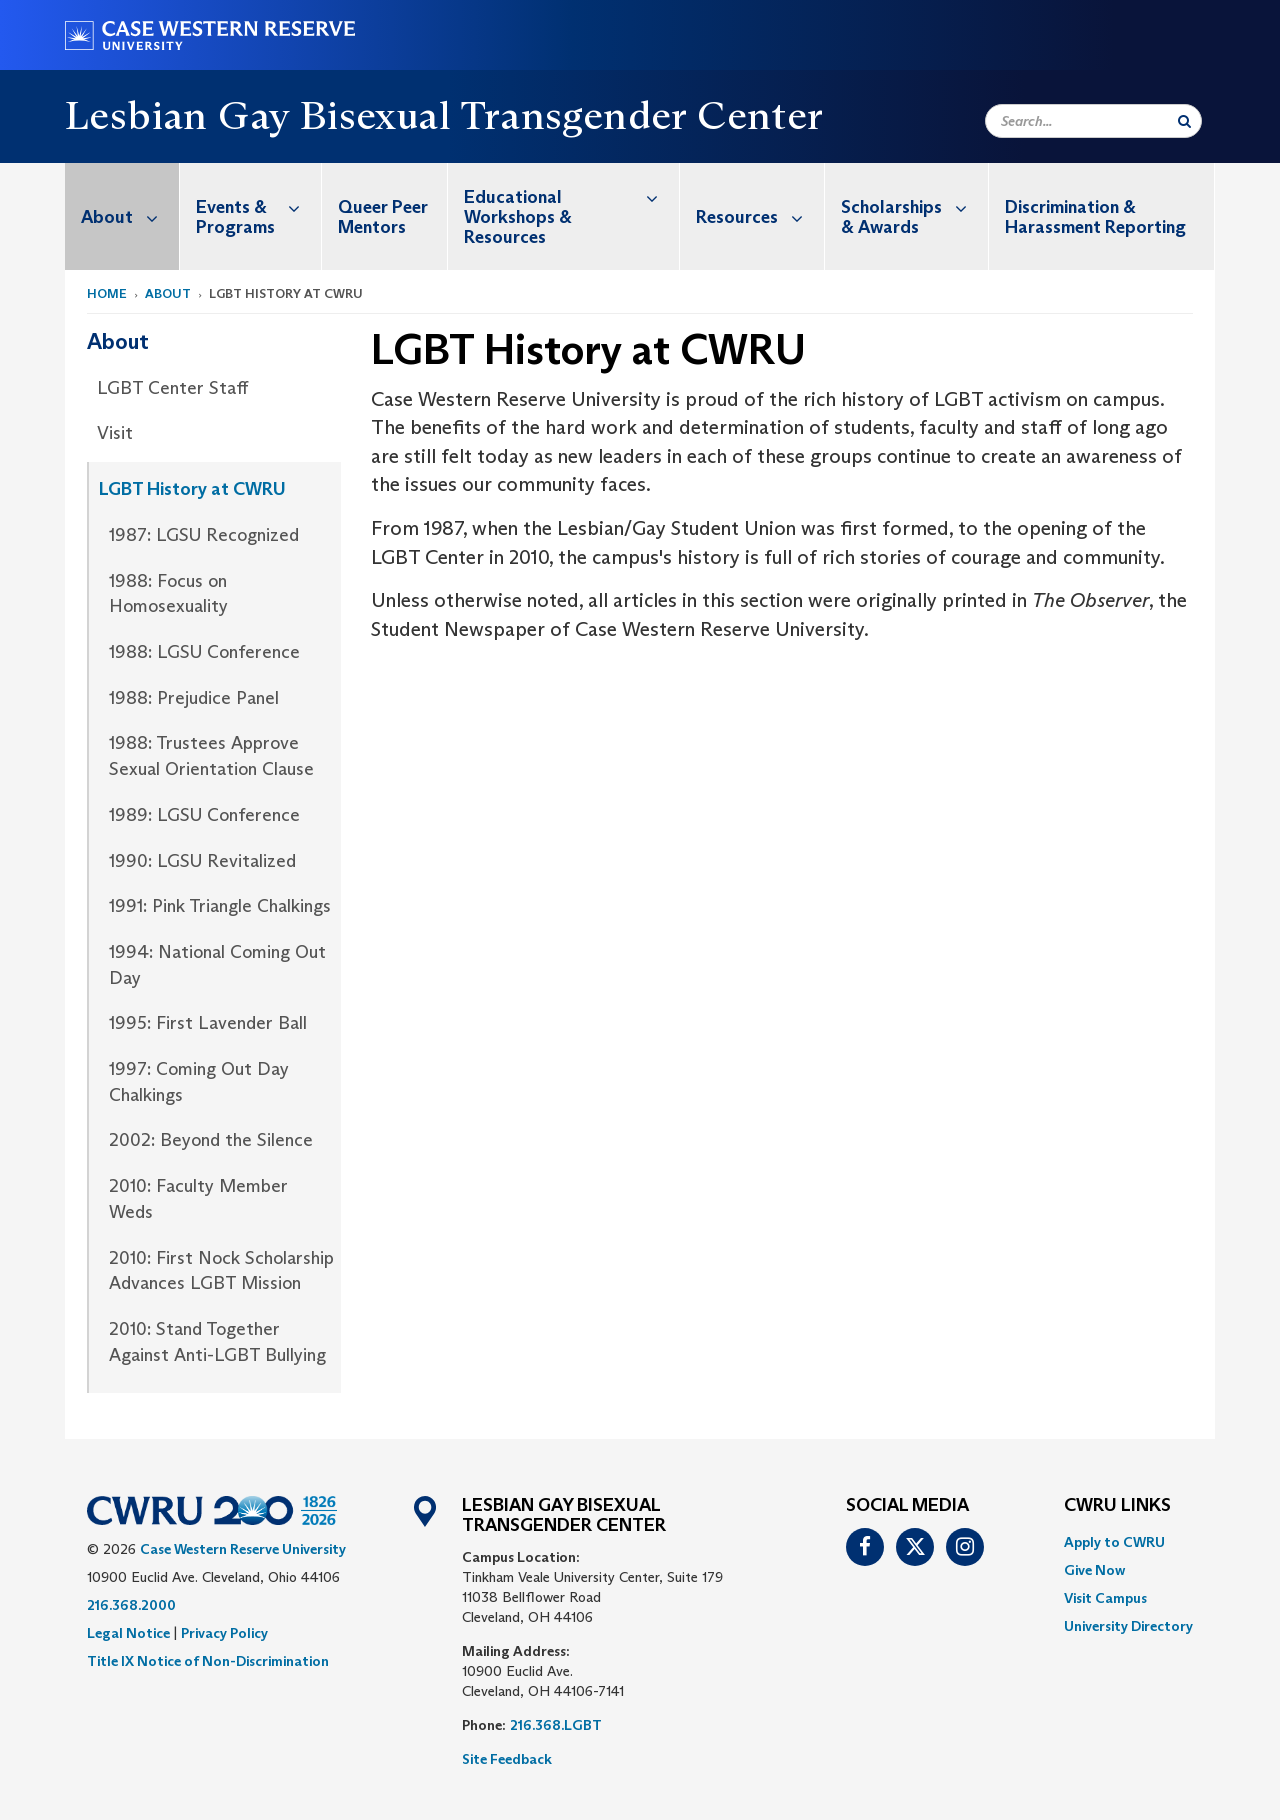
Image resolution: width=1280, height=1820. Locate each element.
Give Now (1094, 1570)
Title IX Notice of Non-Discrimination (208, 1661)
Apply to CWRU (1114, 1542)
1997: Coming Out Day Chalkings (199, 1082)
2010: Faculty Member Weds (198, 1199)
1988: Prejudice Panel (194, 698)
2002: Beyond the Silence (211, 1140)
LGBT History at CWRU (192, 489)
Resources (760, 216)
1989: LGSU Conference (204, 815)
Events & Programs (258, 206)
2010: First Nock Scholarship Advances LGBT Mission (221, 1271)
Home (107, 293)
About (130, 216)
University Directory (1128, 1626)
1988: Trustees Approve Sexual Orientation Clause (211, 756)
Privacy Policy (224, 1633)
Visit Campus (1105, 1598)
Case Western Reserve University (243, 1549)
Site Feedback (507, 1759)
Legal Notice (128, 1633)
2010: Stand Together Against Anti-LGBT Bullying (217, 1342)
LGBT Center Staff (172, 388)
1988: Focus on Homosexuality (168, 594)
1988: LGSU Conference (204, 652)
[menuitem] (122, 216)
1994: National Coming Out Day (217, 965)
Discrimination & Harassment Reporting (1095, 217)
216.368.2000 (131, 1605)
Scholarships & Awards (914, 206)
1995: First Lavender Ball (208, 1023)
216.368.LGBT (556, 1725)
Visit (115, 433)
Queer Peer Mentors (383, 217)
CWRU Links (1117, 1506)
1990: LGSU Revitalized (202, 861)
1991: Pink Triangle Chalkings (220, 906)
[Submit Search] (1184, 121)
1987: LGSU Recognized (204, 535)
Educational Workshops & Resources (571, 205)
